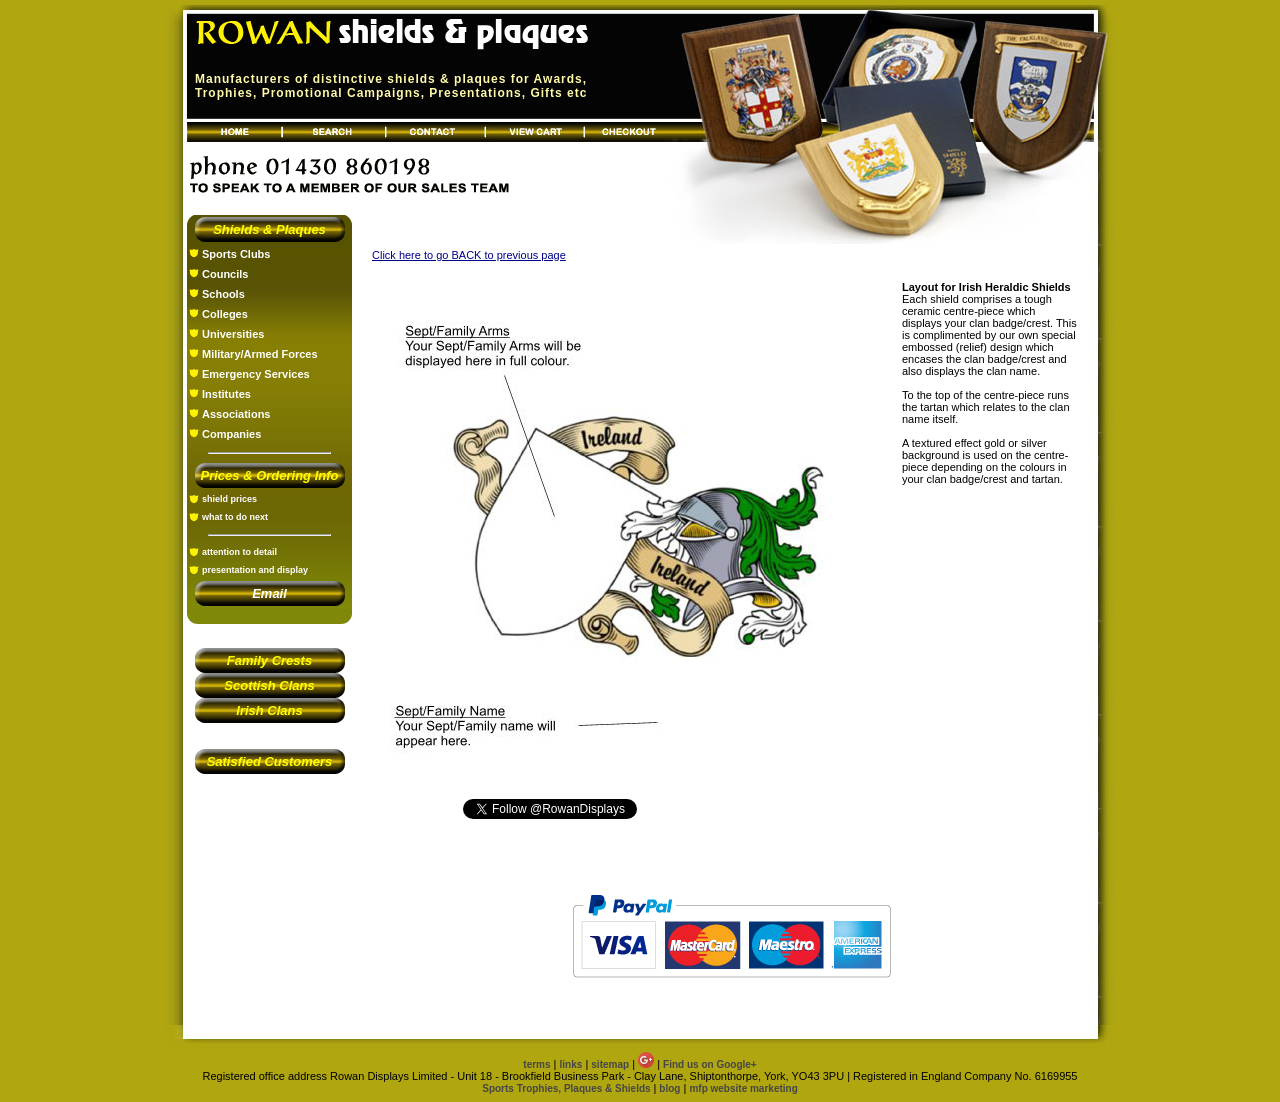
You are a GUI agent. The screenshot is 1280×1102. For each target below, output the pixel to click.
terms (536, 1064)
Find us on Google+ (710, 1064)
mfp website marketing (743, 1088)
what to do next (235, 517)
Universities (233, 334)
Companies (231, 434)
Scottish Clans (269, 685)
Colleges (225, 314)
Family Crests (269, 660)
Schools (223, 294)
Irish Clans (269, 710)
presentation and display (255, 570)
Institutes (226, 394)
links (571, 1064)
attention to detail (239, 552)
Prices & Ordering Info (270, 475)
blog (669, 1088)
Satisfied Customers (270, 761)
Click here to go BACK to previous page (469, 255)
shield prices (229, 499)
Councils (225, 274)
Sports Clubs (236, 254)
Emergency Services (256, 374)
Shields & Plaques (269, 229)
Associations (236, 414)
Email (269, 593)
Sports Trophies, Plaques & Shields (567, 1088)
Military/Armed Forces (260, 354)
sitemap (610, 1064)
